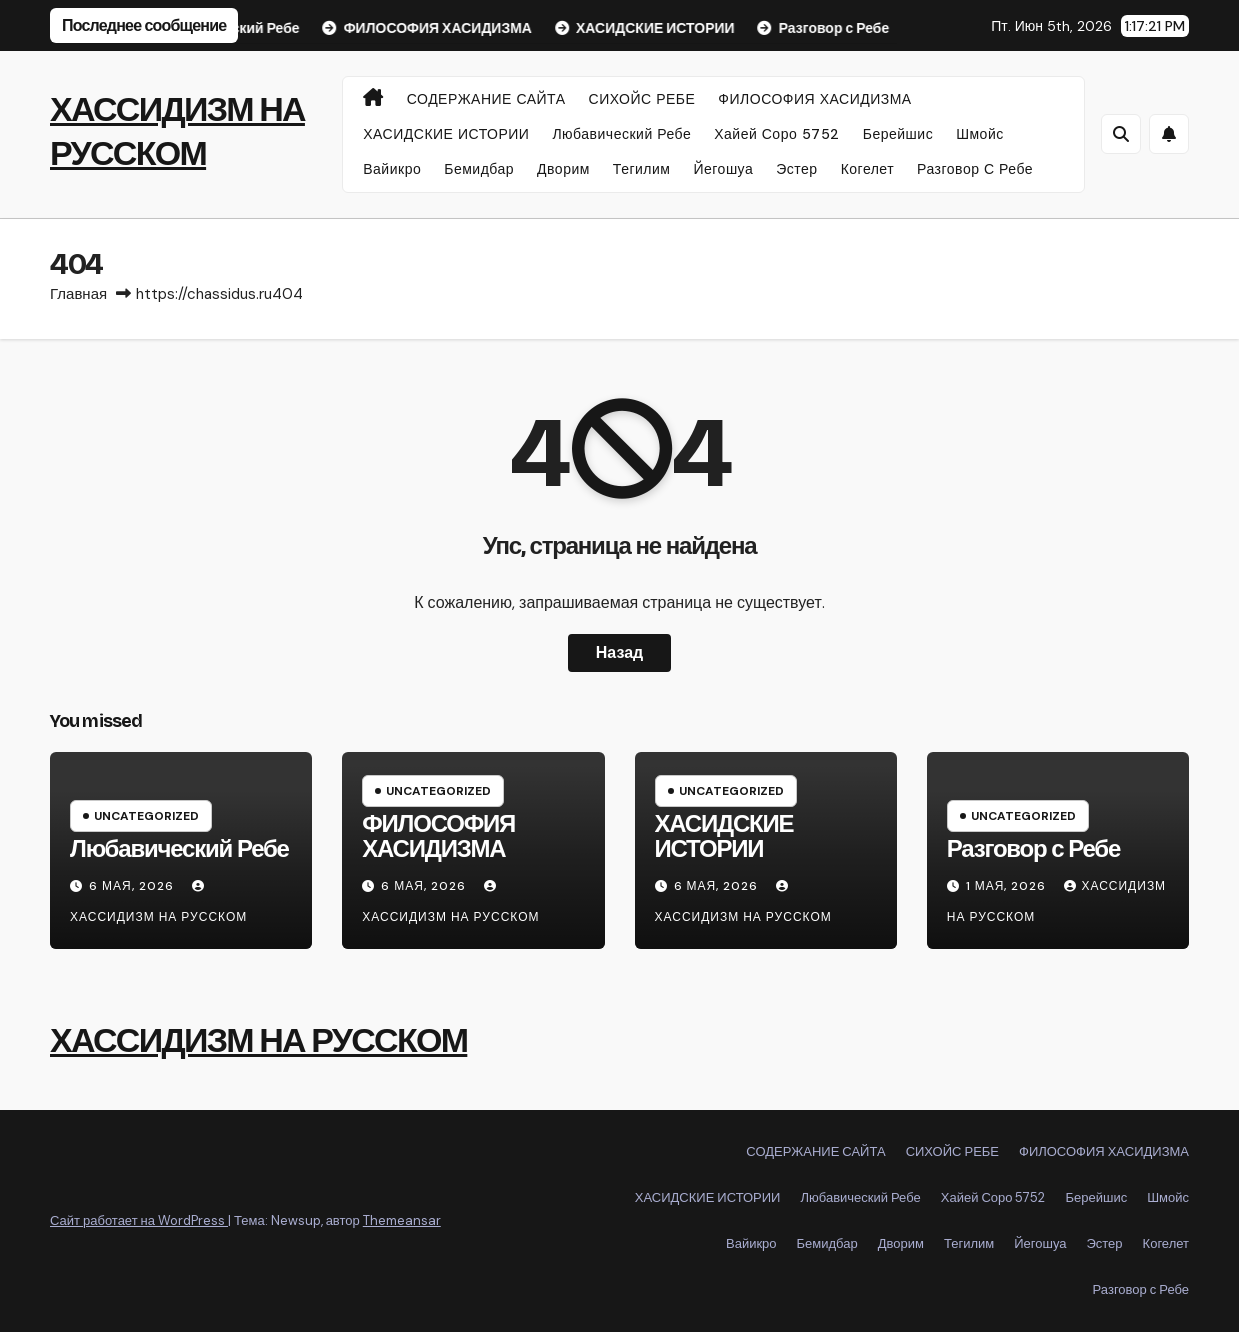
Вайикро (392, 169)
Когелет (867, 169)
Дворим (563, 169)
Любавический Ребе (621, 134)
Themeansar (402, 1220)
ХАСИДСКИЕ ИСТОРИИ (446, 134)
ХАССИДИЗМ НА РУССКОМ (258, 1040)
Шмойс (980, 134)
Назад (619, 652)
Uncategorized (146, 816)
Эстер (796, 169)
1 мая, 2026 (1008, 886)
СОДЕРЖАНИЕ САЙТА (486, 99)
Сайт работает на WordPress (139, 1220)
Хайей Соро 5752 (777, 134)
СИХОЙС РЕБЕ (642, 99)
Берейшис (898, 134)
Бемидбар (479, 169)
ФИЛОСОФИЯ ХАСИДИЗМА (814, 99)
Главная (78, 294)
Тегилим (642, 169)
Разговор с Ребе (975, 169)
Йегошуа (723, 169)
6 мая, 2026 (133, 886)
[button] (1121, 134)
